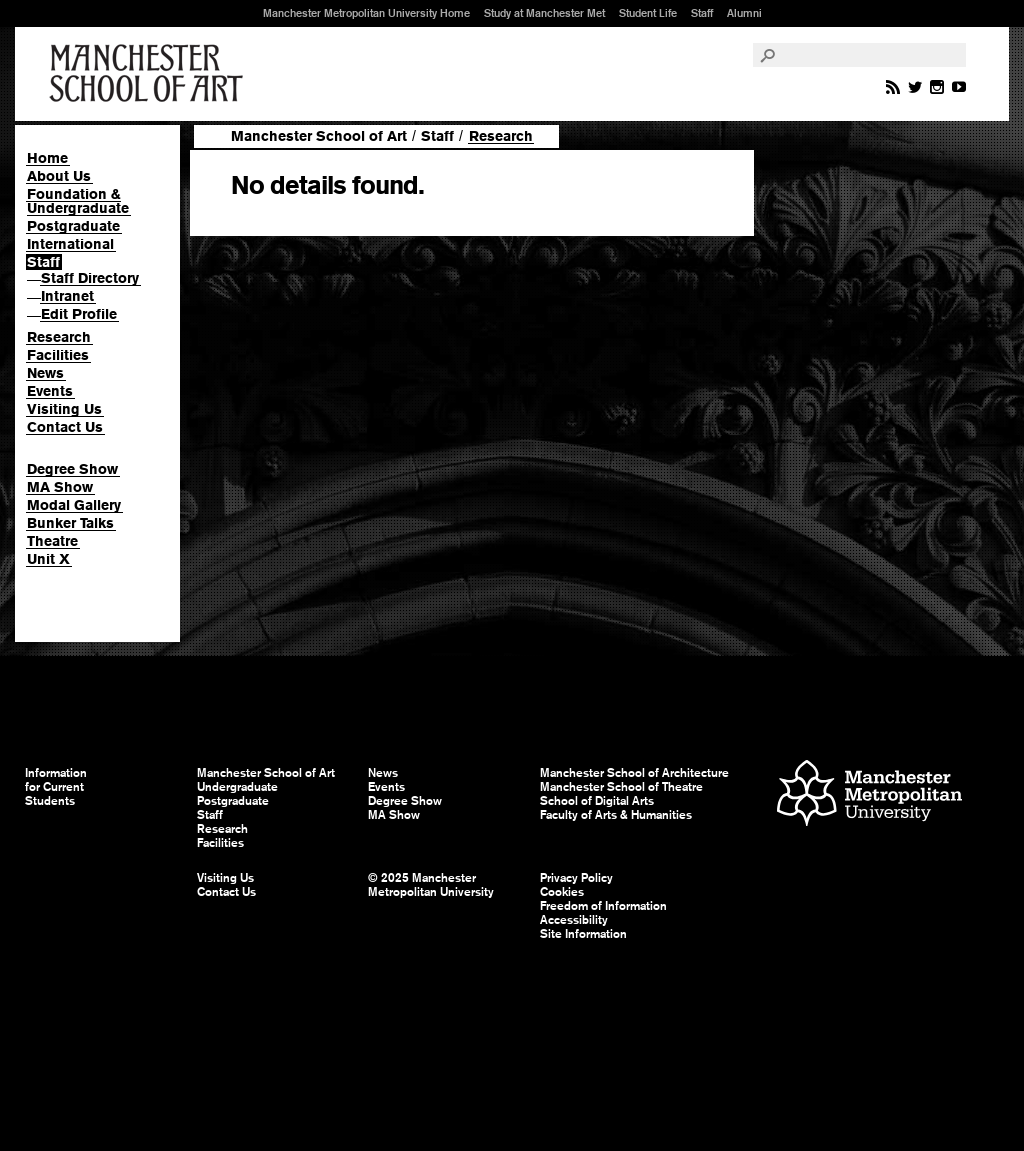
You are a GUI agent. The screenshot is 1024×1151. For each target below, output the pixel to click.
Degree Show (72, 469)
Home (47, 158)
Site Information (583, 934)
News (45, 373)
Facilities (58, 355)
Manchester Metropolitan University (869, 795)
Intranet (67, 296)
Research (59, 337)
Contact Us (65, 427)
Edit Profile (79, 314)
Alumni (744, 13)
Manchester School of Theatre (621, 787)
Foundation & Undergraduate (78, 201)
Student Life (648, 13)
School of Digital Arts (597, 801)
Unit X (48, 559)
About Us (59, 176)
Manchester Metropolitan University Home (366, 13)
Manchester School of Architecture (634, 773)
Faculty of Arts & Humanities (616, 815)
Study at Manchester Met (544, 13)
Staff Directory (90, 278)
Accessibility (574, 920)
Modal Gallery (74, 505)
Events (50, 391)
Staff (702, 13)
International (70, 244)
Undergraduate (237, 787)
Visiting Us (64, 409)
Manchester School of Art (150, 74)
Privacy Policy (576, 878)
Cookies (562, 892)
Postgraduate (73, 226)
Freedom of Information (603, 906)
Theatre (52, 541)
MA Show (60, 487)
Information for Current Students (56, 787)
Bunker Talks (70, 523)
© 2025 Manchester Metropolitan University (431, 885)
